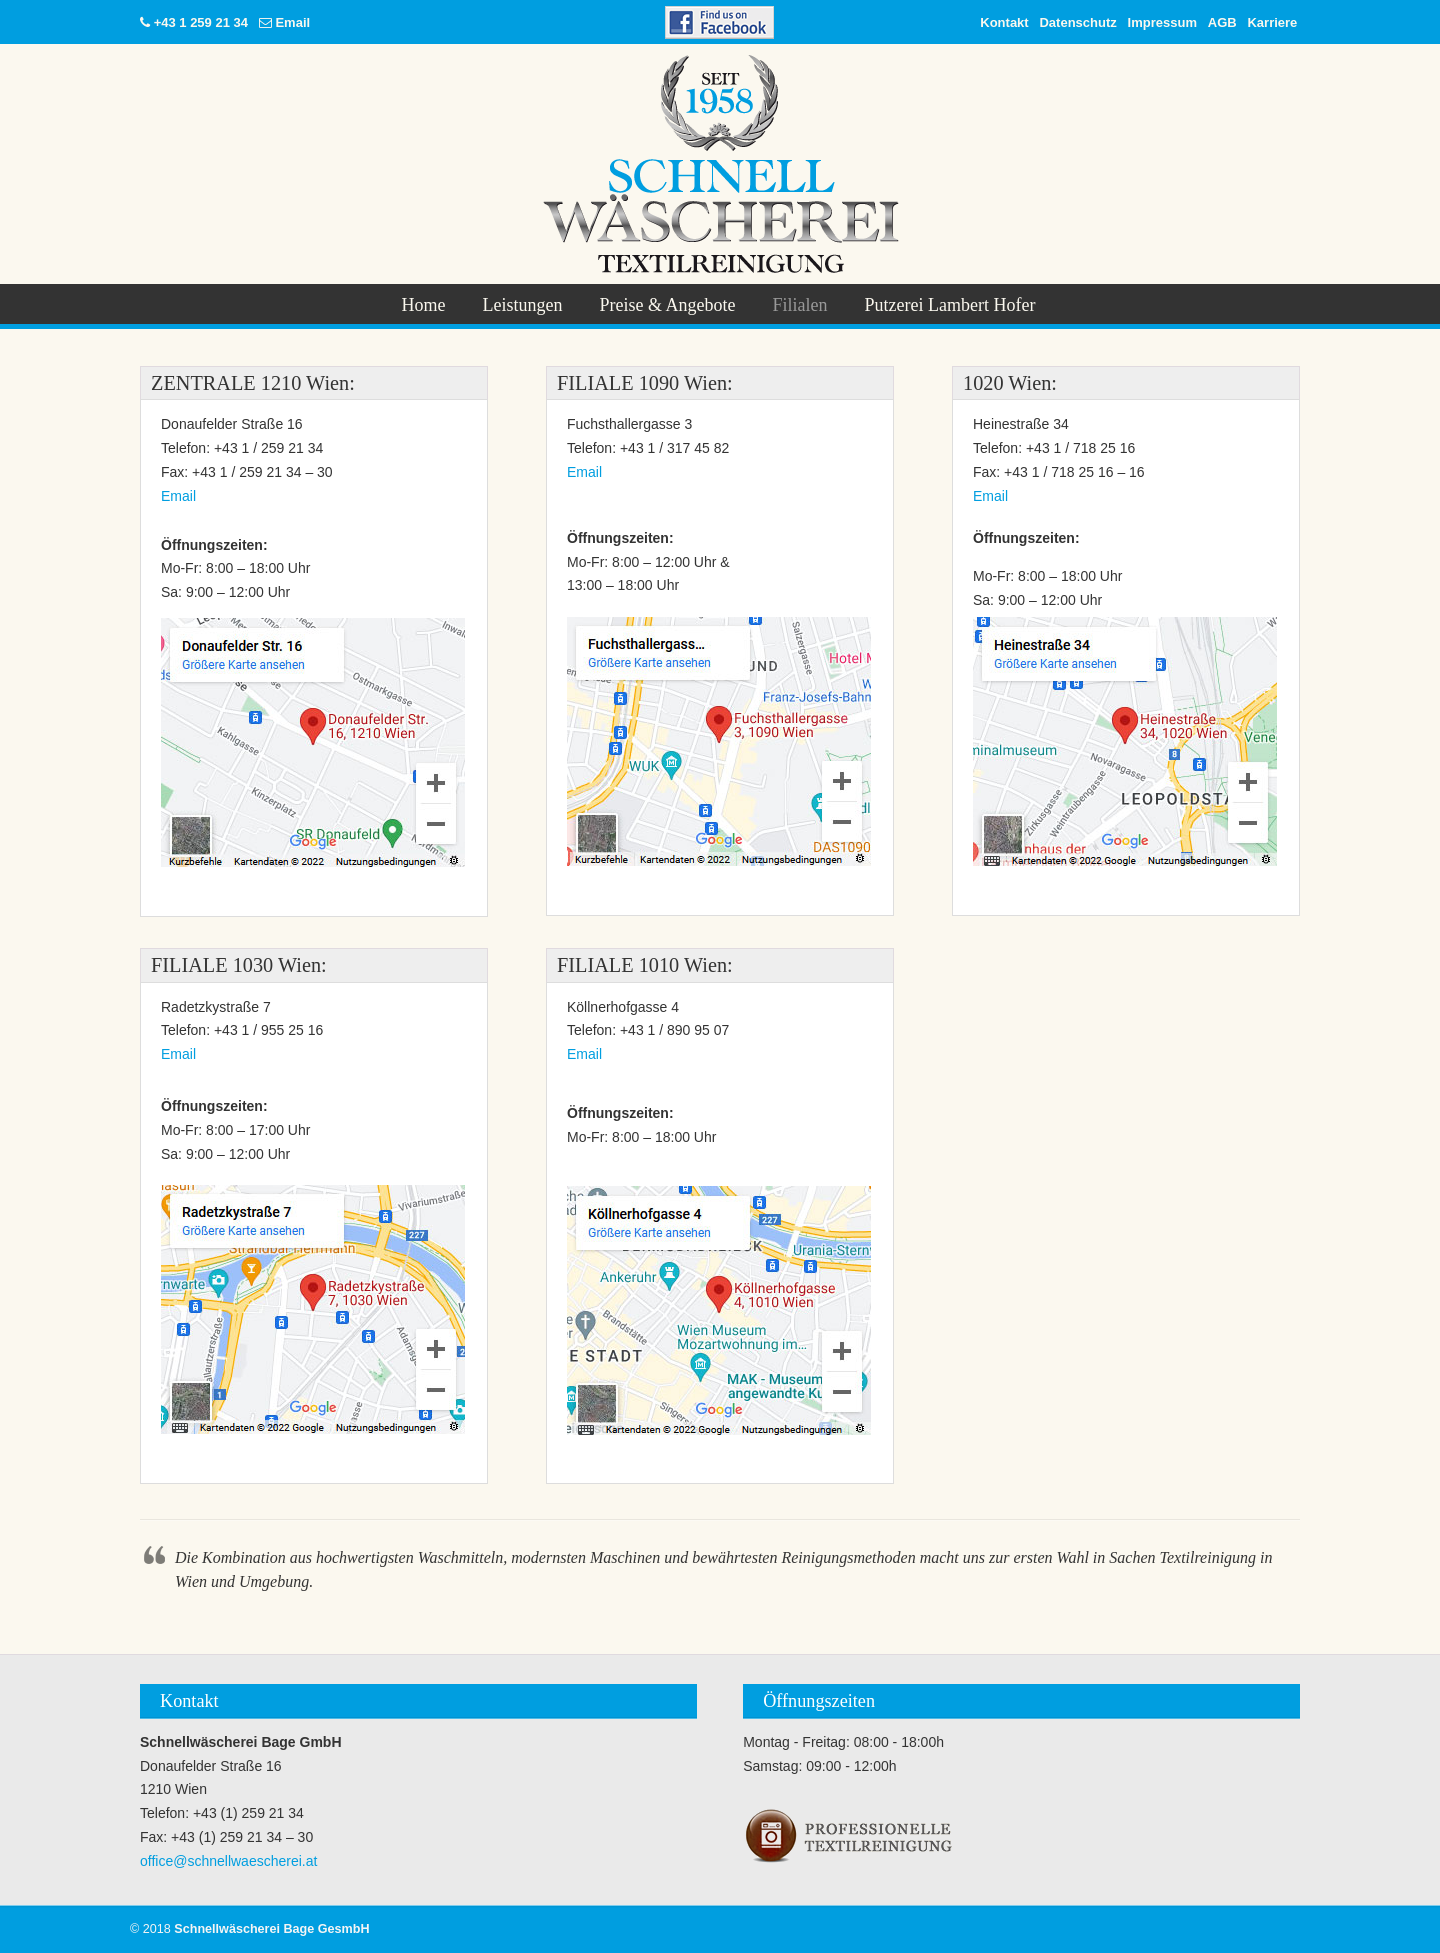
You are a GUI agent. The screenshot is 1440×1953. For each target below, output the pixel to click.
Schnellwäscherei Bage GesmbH (720, 163)
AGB (1222, 22)
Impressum (1162, 22)
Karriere (1272, 22)
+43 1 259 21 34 (201, 22)
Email (292, 22)
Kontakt (1004, 22)
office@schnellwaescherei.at (228, 1861)
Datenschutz (1077, 22)
